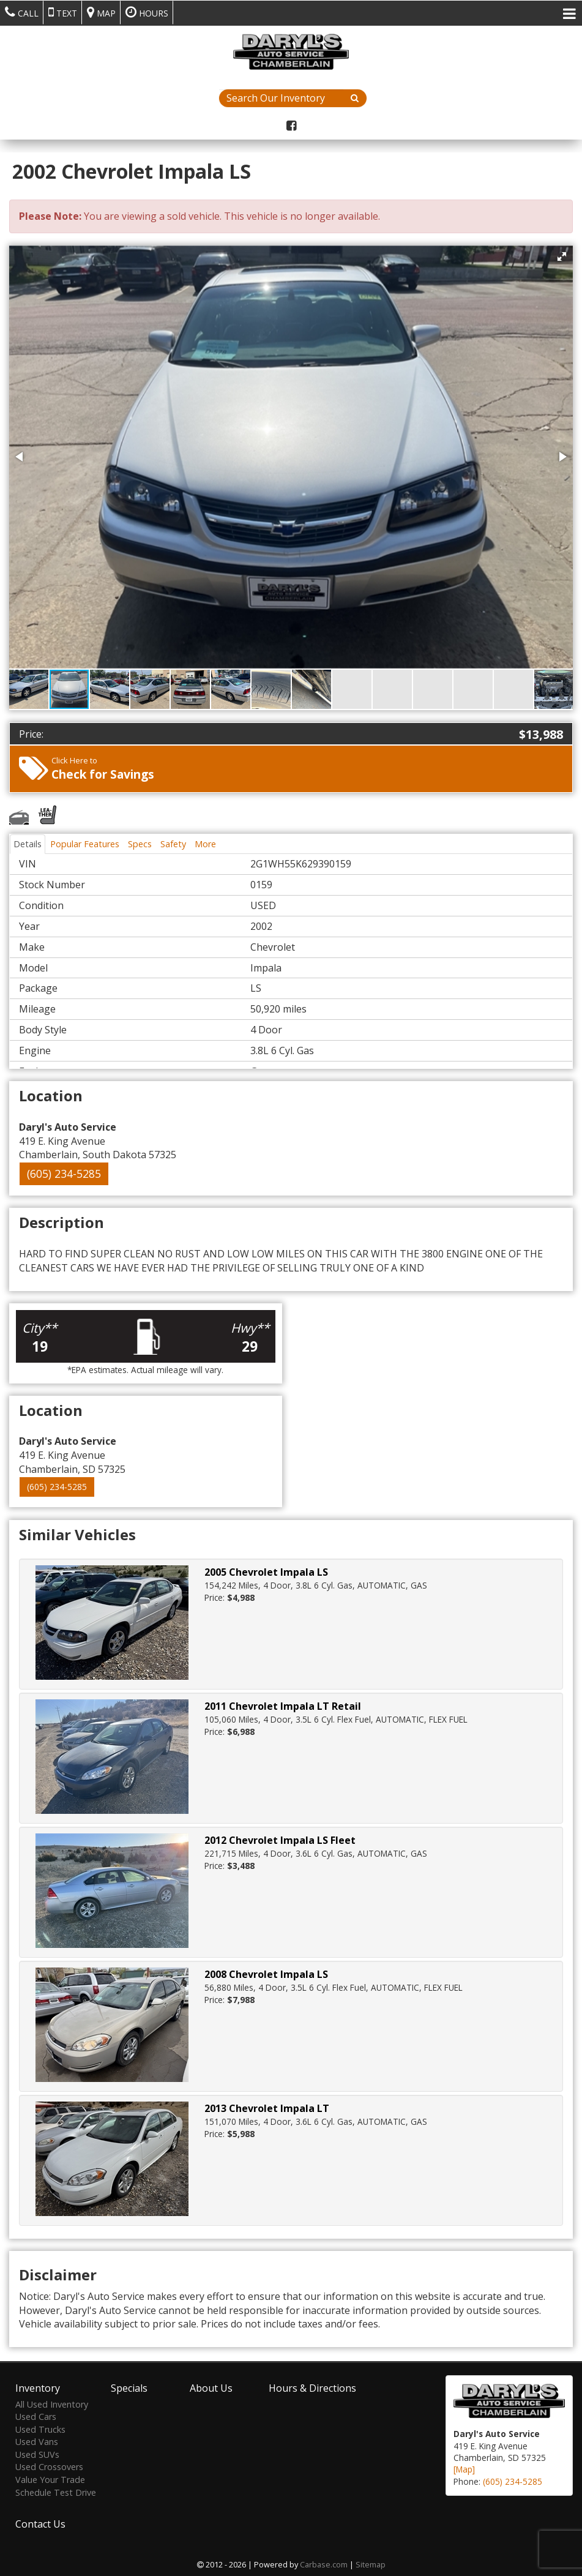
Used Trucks (40, 2427)
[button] (562, 256)
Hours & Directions (312, 2386)
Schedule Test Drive (55, 2490)
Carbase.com (324, 2563)
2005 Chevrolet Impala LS (266, 1572)
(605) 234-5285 (64, 1173)
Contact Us (40, 2522)
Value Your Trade (50, 2478)
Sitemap (371, 2563)
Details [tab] (27, 844)
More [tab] (205, 844)
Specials (129, 2386)
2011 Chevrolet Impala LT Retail (282, 1706)
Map (101, 12)
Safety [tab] (173, 844)
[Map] (464, 2468)
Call (22, 12)
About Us (211, 2386)
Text (62, 12)
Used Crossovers (49, 2465)
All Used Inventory (51, 2402)
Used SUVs (37, 2452)
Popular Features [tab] (84, 844)
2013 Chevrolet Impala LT (266, 2108)
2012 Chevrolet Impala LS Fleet (280, 1840)
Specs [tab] (140, 844)
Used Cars (35, 2415)
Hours (146, 12)
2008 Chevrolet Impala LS (266, 1974)
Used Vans (36, 2440)
